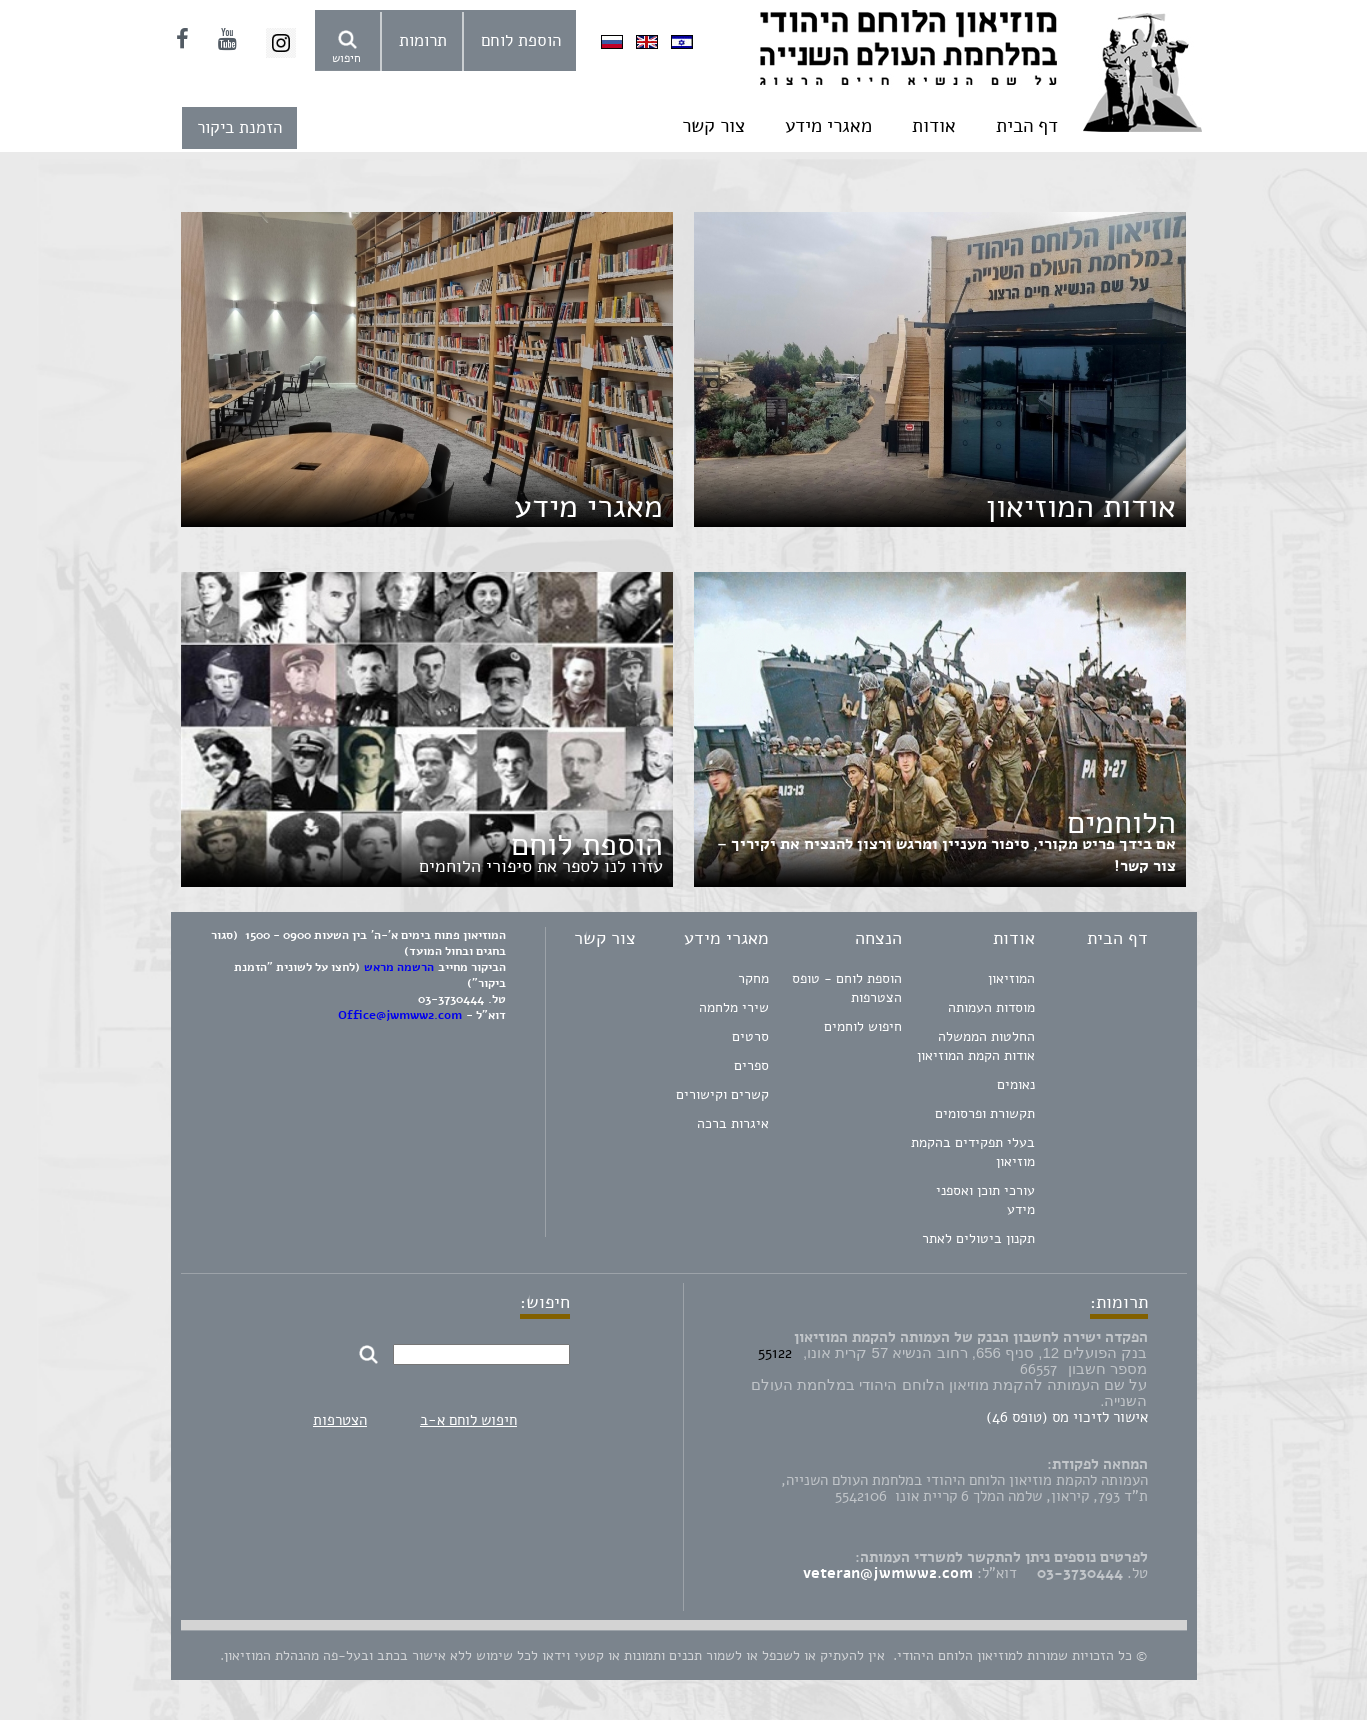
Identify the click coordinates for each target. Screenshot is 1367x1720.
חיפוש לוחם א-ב (468, 1420)
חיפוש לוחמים (863, 1026)
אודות (934, 126)
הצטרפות (340, 1420)
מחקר (753, 978)
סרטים (750, 1036)
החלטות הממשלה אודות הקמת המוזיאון (976, 1046)
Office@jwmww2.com (400, 1015)
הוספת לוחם (521, 40)
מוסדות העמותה (991, 1007)
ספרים (751, 1065)
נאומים (1016, 1084)
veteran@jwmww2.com (888, 1573)
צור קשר (713, 126)
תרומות (423, 40)
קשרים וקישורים (722, 1094)
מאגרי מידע (828, 126)
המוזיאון (1011, 978)
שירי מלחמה (734, 1007)
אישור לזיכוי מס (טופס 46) (1067, 1417)
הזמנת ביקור (239, 127)
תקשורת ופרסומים (985, 1113)
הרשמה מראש (399, 967)
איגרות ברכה (733, 1123)
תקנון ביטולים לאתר (978, 1238)
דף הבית (1027, 126)
